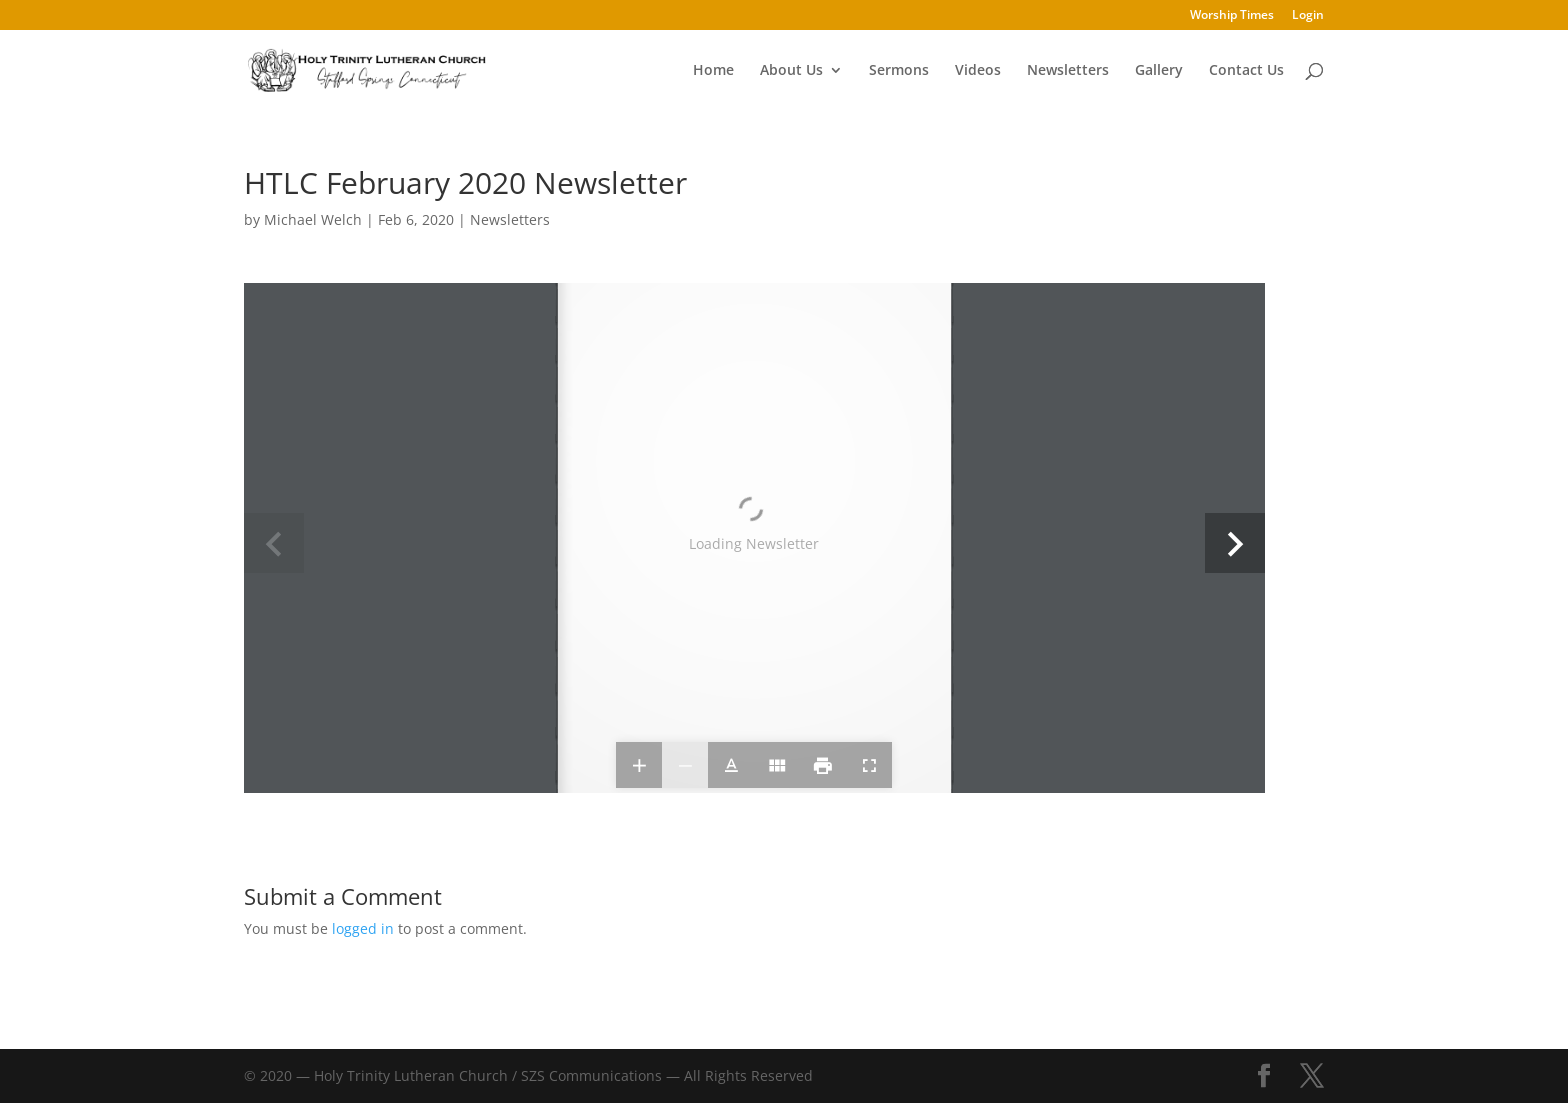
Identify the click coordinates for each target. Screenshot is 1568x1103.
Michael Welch (313, 219)
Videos (978, 71)
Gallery (1159, 71)
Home (713, 71)
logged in (363, 928)
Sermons (899, 71)
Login (1308, 16)
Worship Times (1232, 16)
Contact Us (1246, 71)
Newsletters (1068, 71)
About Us (791, 71)
